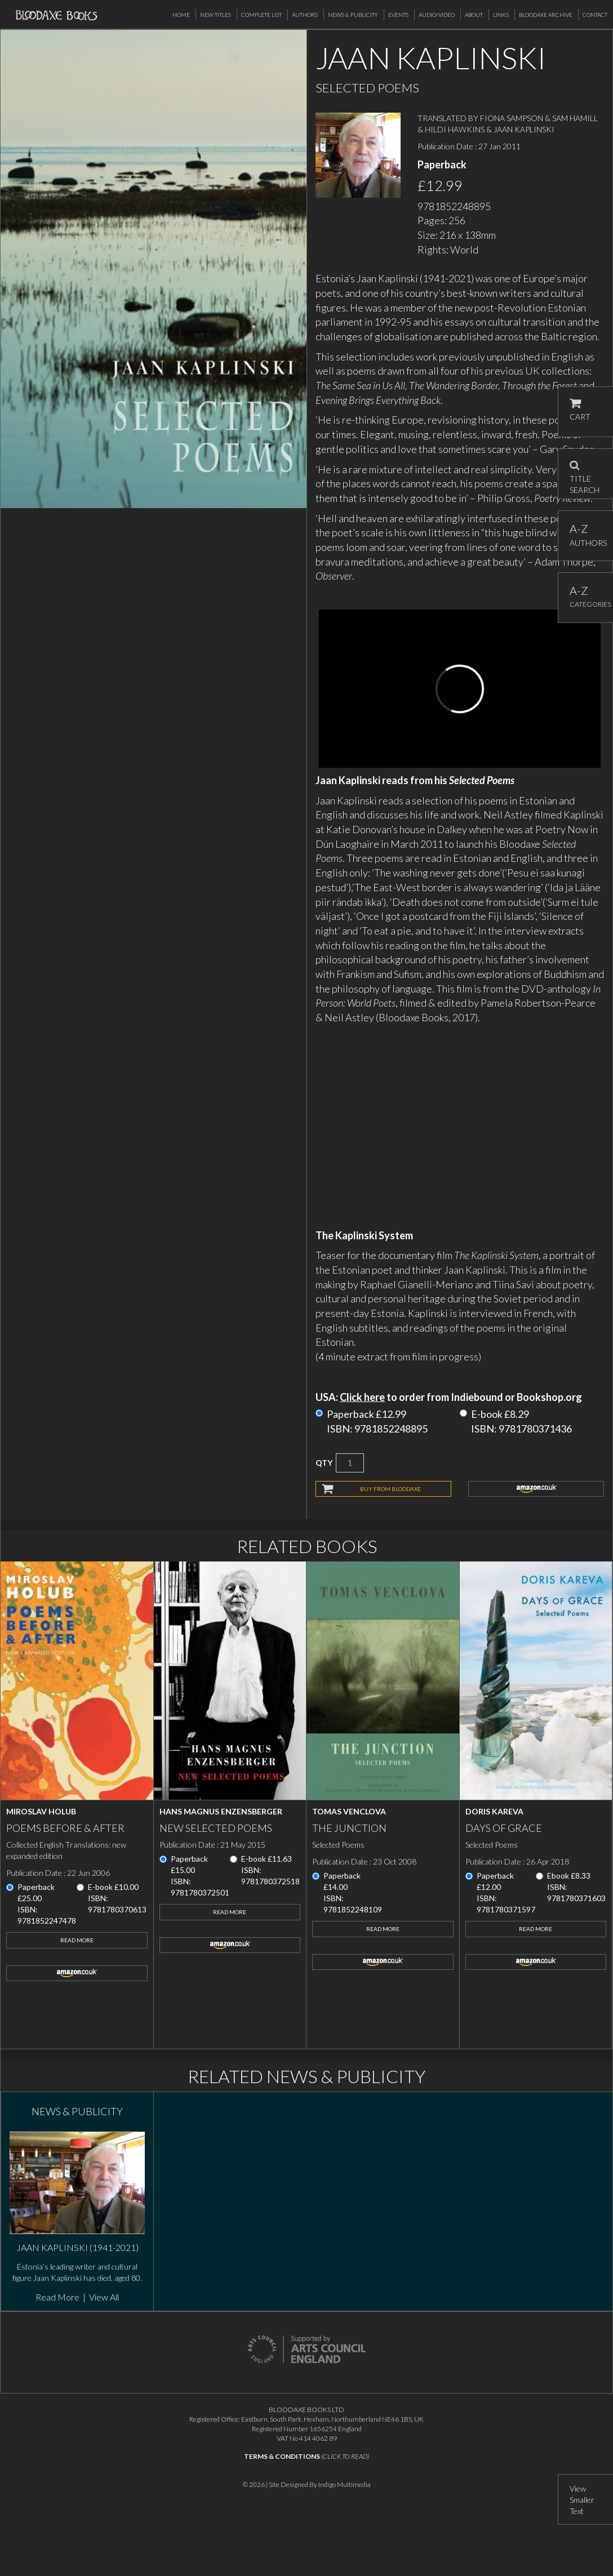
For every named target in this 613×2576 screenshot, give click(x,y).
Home (181, 14)
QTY (324, 1462)
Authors (305, 14)
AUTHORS (586, 535)
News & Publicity (353, 14)
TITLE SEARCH (584, 473)
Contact (595, 14)
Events (398, 14)
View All (104, 2297)
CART (580, 409)
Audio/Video (437, 14)
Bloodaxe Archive (545, 14)
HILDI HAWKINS (455, 129)
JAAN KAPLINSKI (524, 129)
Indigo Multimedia (344, 2484)
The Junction (349, 1828)
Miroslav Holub (41, 1811)
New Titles (215, 14)
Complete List (261, 14)
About (474, 14)
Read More (77, 1940)
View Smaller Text (582, 2500)
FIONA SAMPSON (511, 118)
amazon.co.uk (536, 1489)
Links (501, 14)
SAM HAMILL (575, 118)
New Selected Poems (215, 1828)
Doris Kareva (494, 1811)
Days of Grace (503, 1828)
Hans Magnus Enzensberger (220, 1811)
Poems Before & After (65, 1828)
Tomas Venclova (349, 1811)
